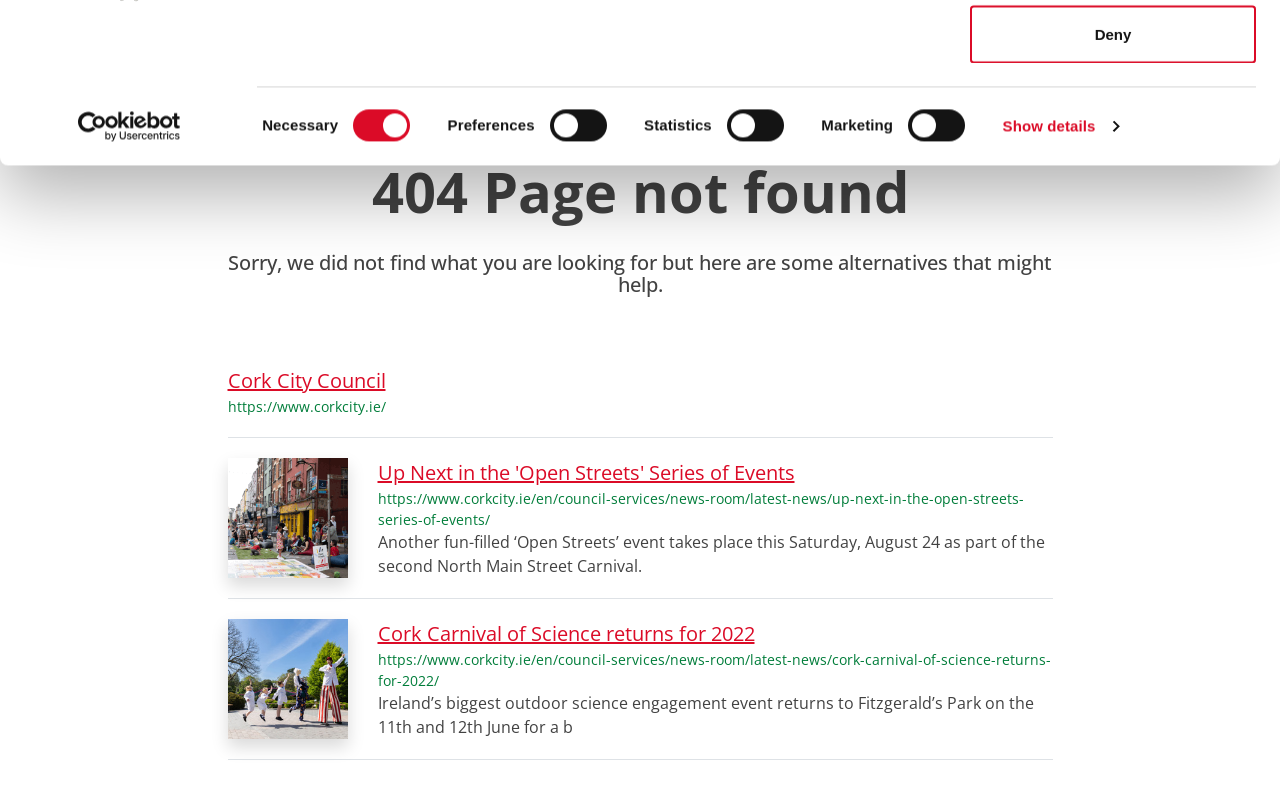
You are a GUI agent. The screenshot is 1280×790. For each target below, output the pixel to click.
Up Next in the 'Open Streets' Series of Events (586, 472)
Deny (1113, 183)
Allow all (1113, 52)
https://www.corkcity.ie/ (307, 406)
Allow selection (1112, 118)
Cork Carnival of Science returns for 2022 (566, 633)
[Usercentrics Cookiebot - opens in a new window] (129, 276)
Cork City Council (307, 380)
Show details (1049, 275)
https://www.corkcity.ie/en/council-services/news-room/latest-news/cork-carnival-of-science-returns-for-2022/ (714, 670)
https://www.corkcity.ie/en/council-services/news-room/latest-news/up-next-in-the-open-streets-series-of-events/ (701, 509)
